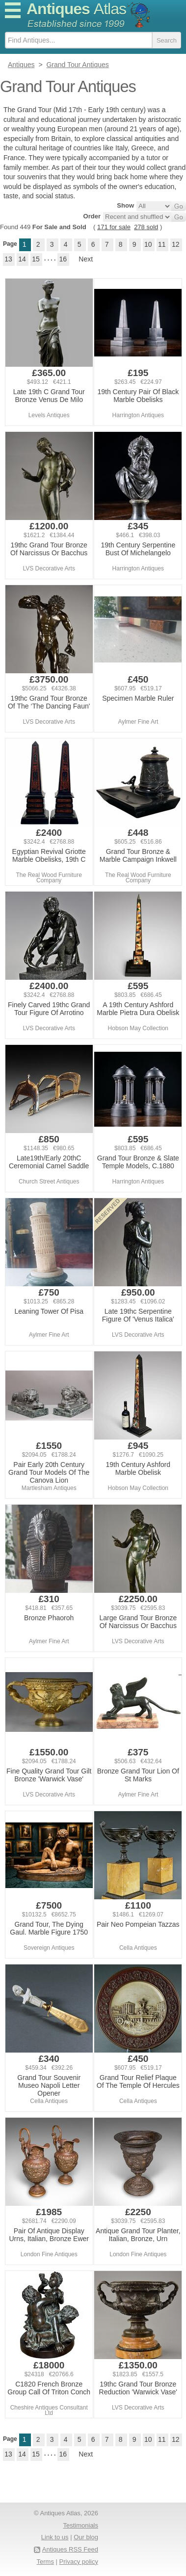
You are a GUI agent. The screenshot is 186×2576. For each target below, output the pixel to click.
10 (148, 244)
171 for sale (114, 227)
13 (8, 259)
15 (36, 259)
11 (162, 244)
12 (176, 244)
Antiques (76, 9)
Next (86, 259)
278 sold (146, 227)
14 (22, 259)
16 (63, 259)
